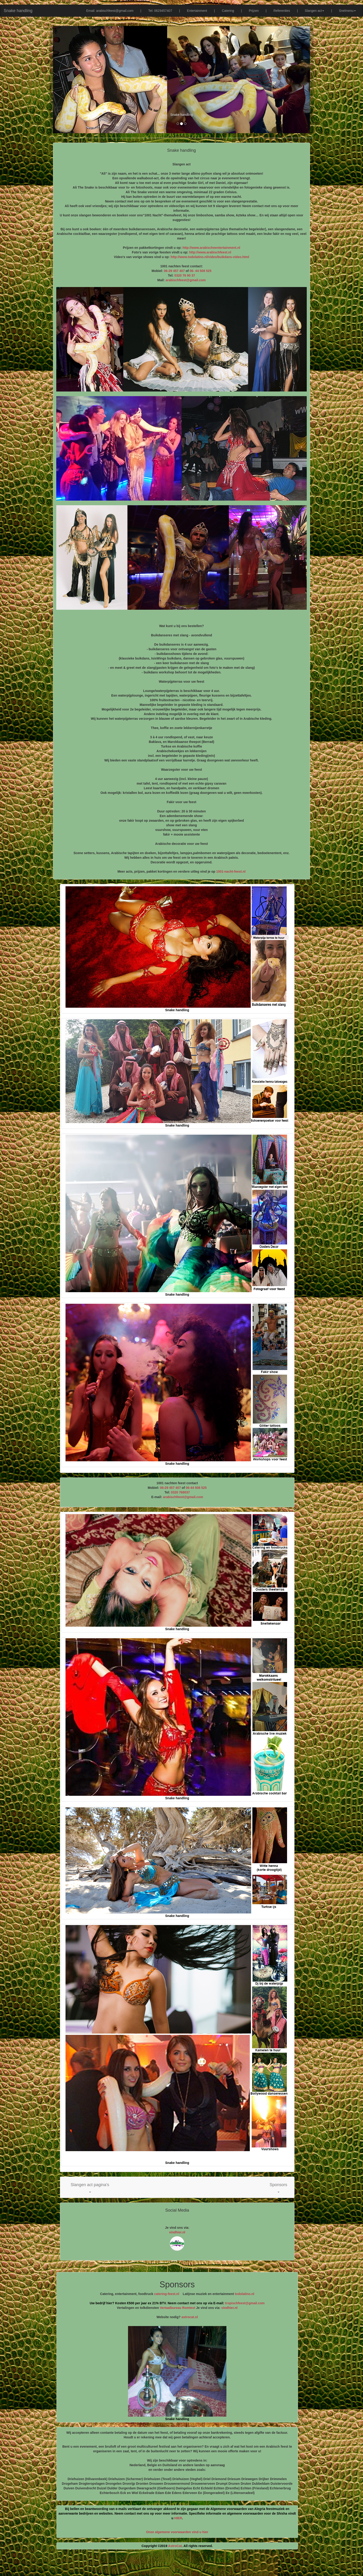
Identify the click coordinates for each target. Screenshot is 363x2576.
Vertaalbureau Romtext (177, 2308)
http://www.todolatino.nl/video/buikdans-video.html (210, 257)
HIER (178, 2518)
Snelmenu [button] (347, 11)
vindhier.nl (177, 2232)
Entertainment (197, 11)
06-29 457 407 (174, 271)
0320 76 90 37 (184, 275)
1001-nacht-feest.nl (231, 871)
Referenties (281, 11)
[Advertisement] (181, 2564)
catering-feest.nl (166, 2294)
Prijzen (254, 11)
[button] (90, 2187)
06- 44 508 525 (200, 271)
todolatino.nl (244, 2294)
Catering (228, 11)
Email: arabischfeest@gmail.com (109, 11)
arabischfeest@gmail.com (186, 280)
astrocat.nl (190, 2317)
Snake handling (18, 10)
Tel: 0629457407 (160, 11)
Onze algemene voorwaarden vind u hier (177, 2532)
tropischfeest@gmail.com (244, 2303)
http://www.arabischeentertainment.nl (211, 247)
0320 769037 (180, 1492)
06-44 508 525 (196, 1488)
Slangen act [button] (314, 11)
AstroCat (175, 2546)
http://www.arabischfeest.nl (210, 252)
